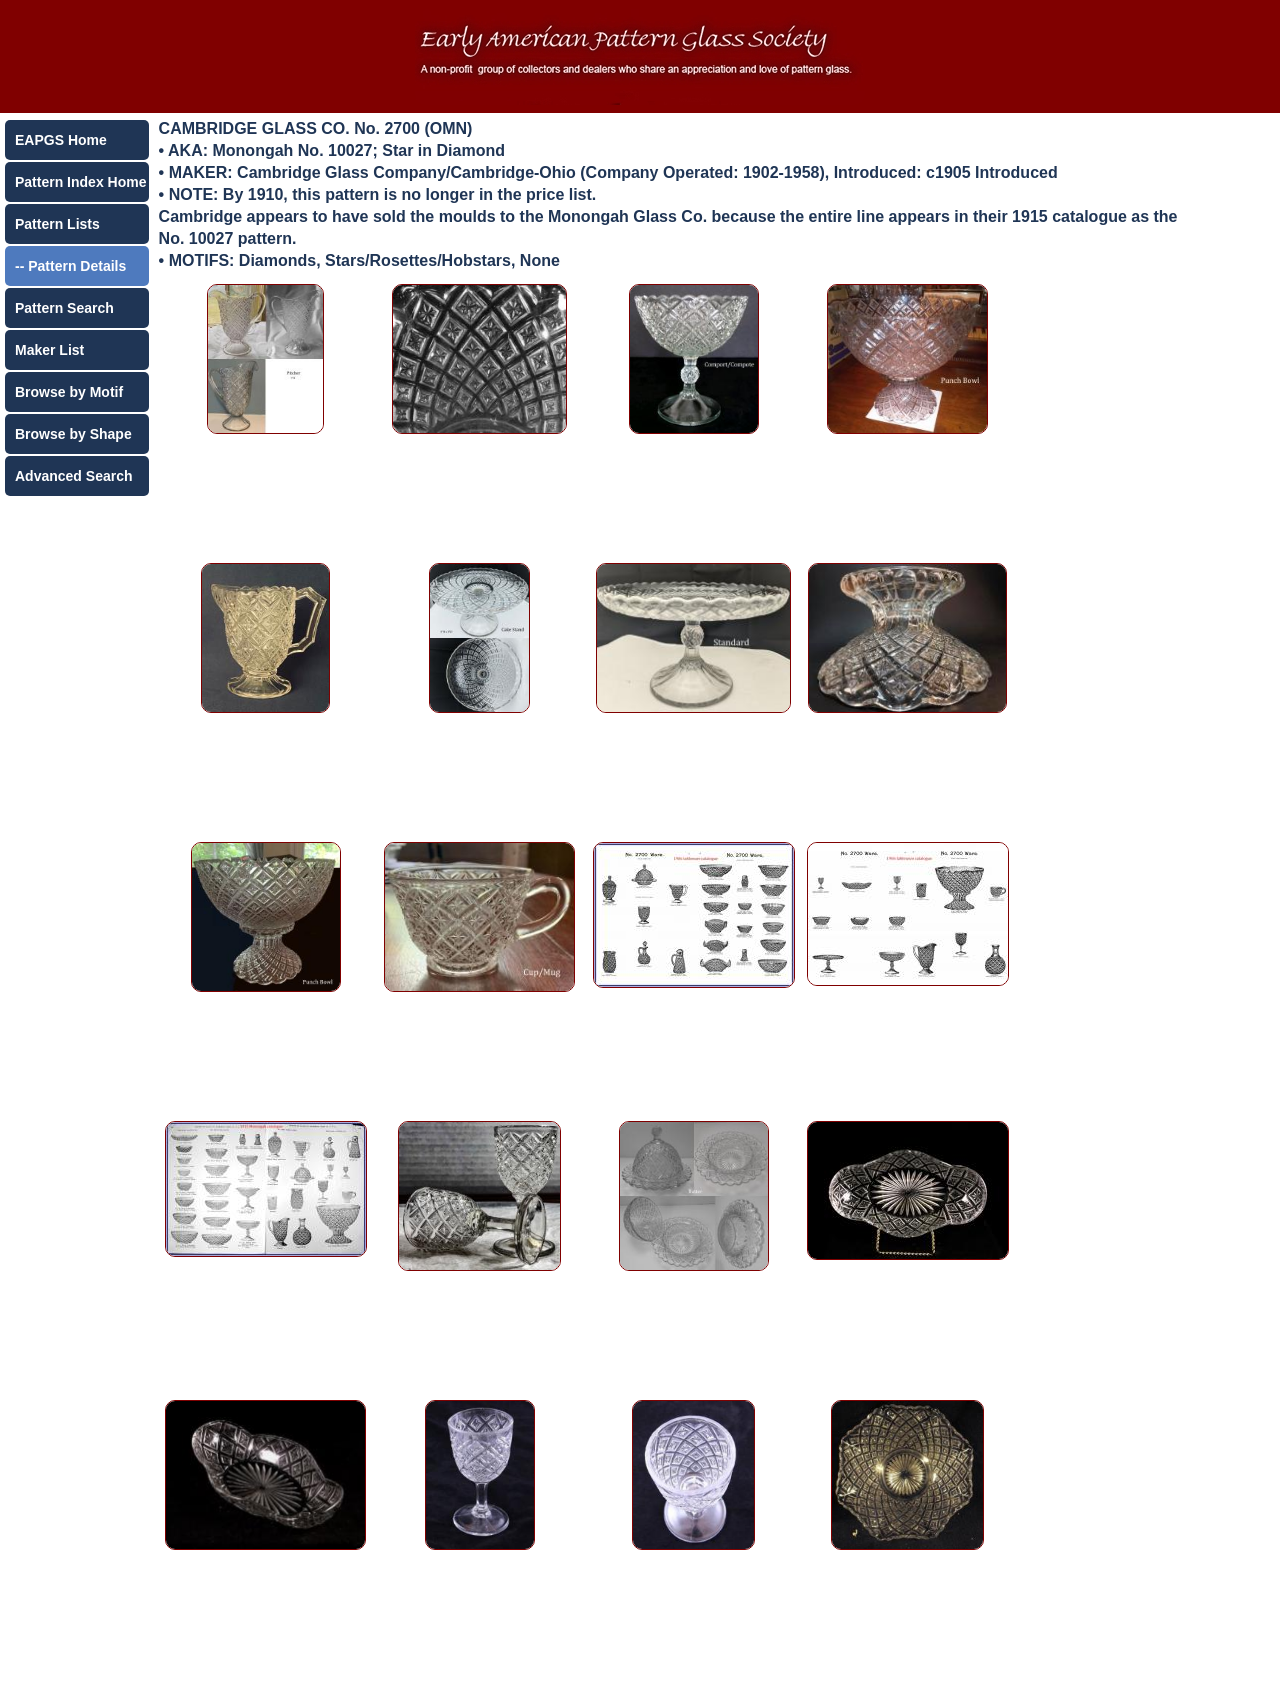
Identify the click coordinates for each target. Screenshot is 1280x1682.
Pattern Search (64, 308)
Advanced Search (74, 476)
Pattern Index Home (80, 182)
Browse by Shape (73, 434)
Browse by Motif (69, 392)
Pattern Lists (57, 224)
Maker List (49, 350)
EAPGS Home (61, 140)
